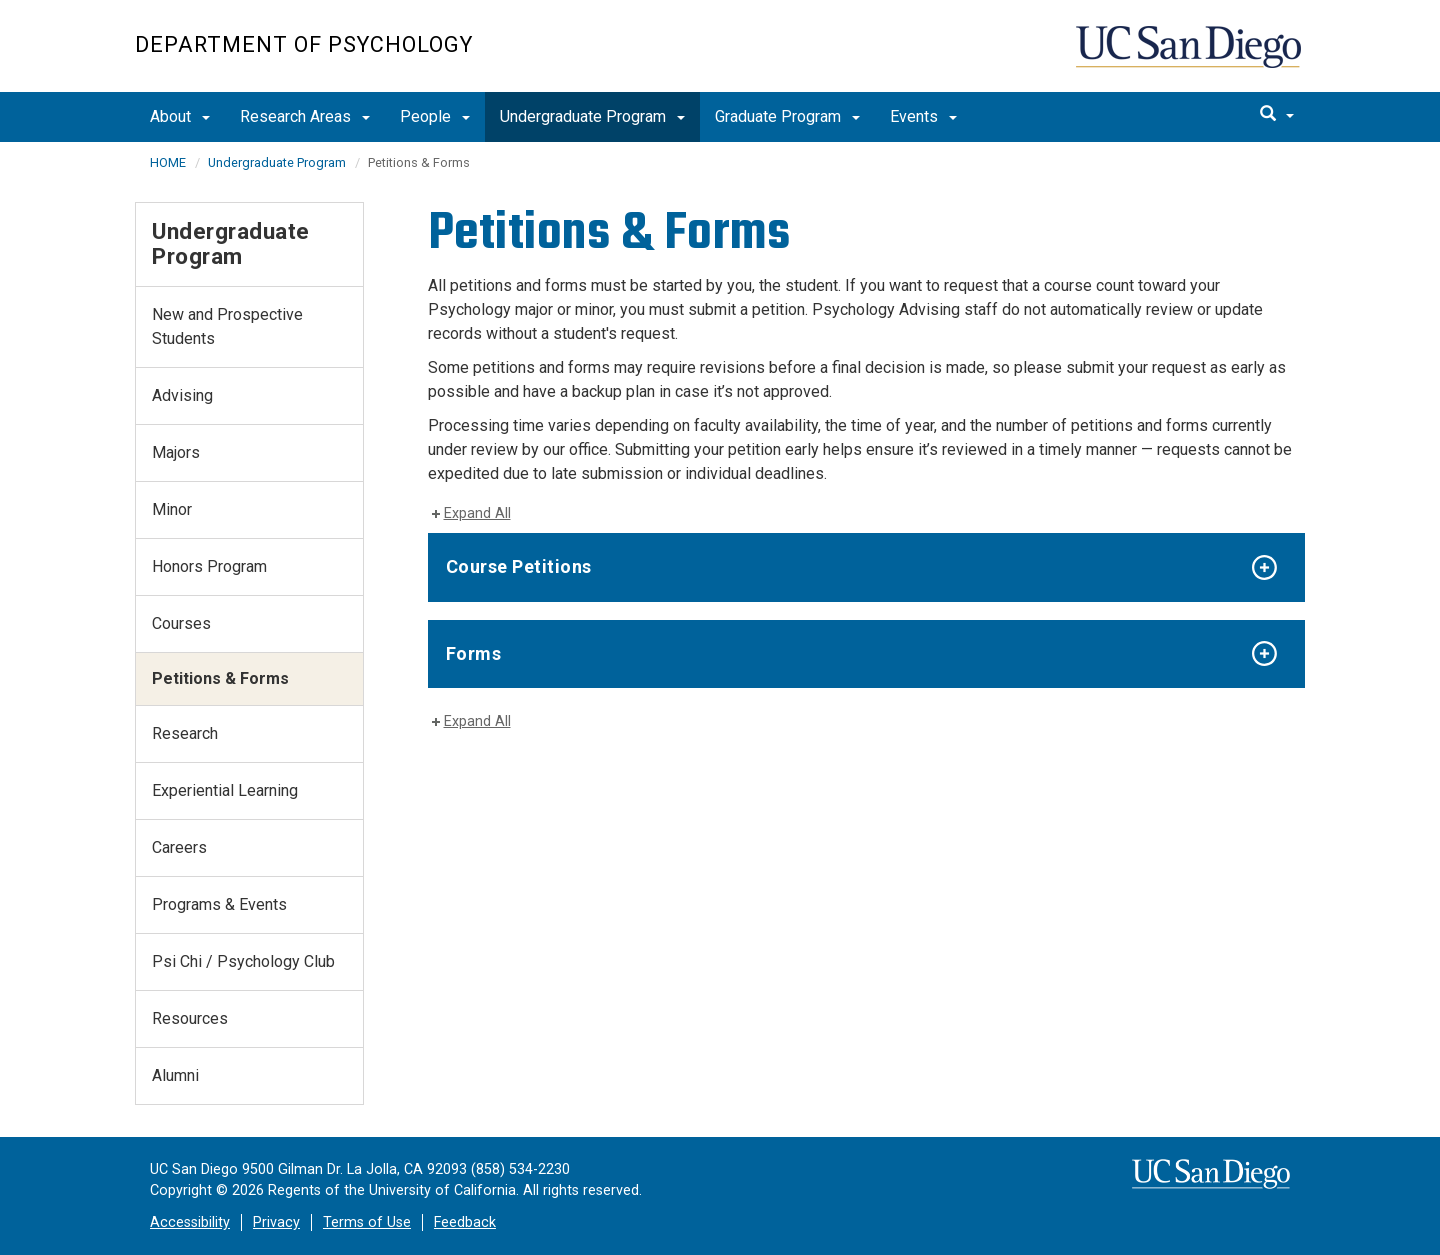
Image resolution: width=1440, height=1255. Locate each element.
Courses (181, 623)
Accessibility (190, 1222)
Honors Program (209, 566)
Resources (190, 1018)
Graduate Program (787, 116)
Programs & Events (219, 904)
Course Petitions (519, 566)
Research (185, 733)
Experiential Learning (225, 790)
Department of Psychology (304, 44)
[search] (1277, 115)
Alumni (175, 1075)
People (435, 116)
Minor (172, 509)
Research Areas (305, 116)
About (180, 116)
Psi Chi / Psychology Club (243, 961)
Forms (474, 653)
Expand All (477, 513)
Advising (182, 395)
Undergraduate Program (592, 116)
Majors (176, 452)
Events (923, 116)
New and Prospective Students (227, 326)
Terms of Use (367, 1222)
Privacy (276, 1222)
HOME (168, 162)
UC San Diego (1190, 56)
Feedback (465, 1222)
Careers (179, 847)
